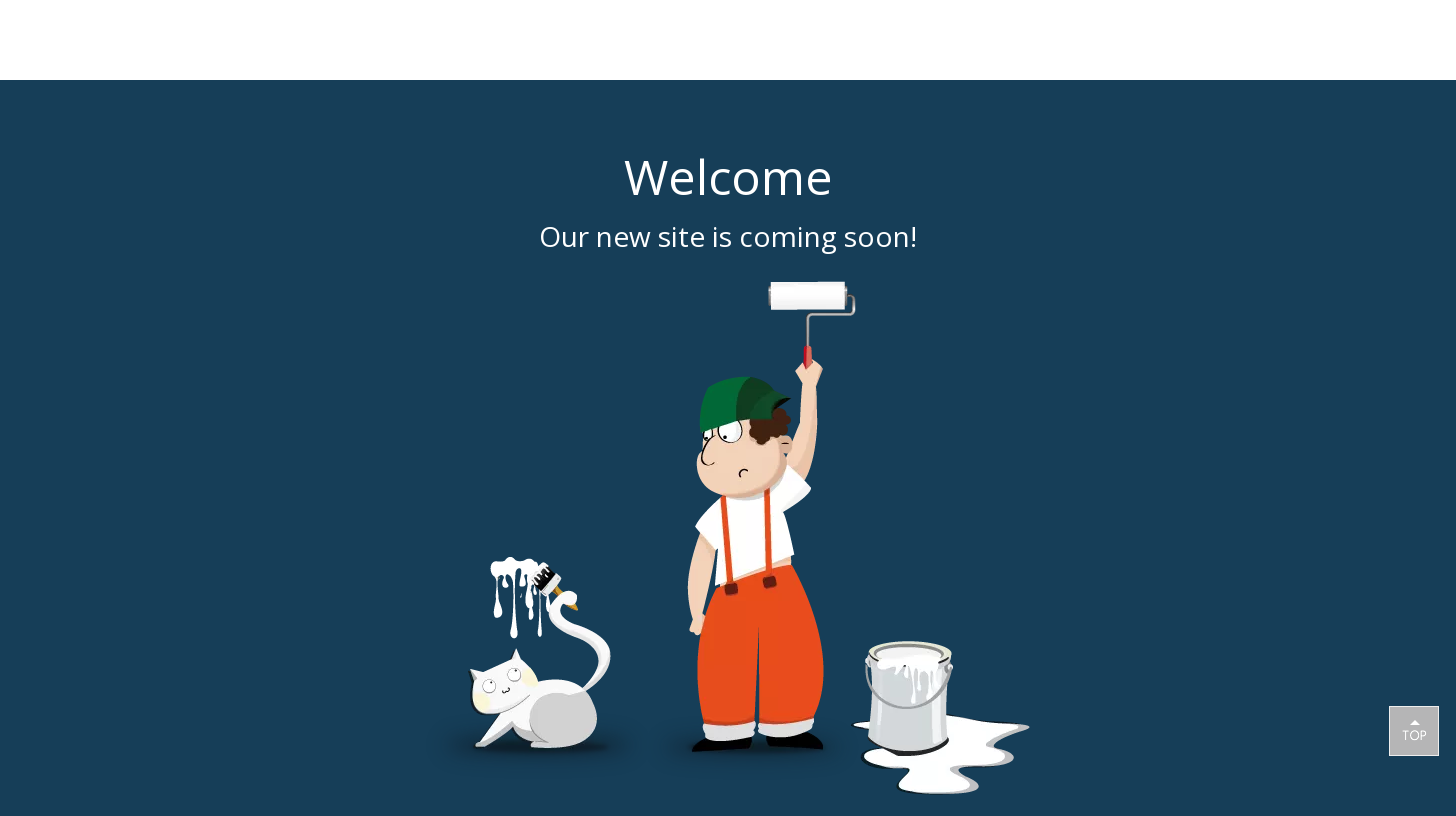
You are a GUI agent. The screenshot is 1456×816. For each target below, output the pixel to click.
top (1414, 730)
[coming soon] (728, 538)
